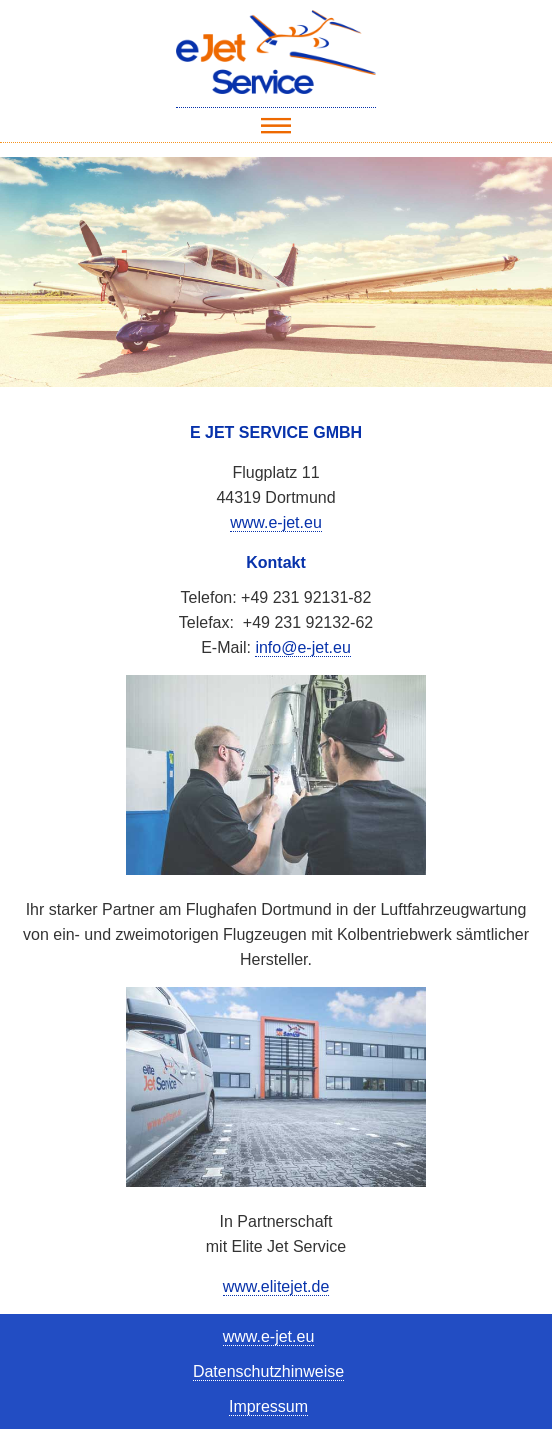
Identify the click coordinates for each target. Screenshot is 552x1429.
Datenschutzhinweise (268, 1371)
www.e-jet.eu (276, 522)
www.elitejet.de (276, 1286)
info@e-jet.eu (302, 647)
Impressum (268, 1406)
